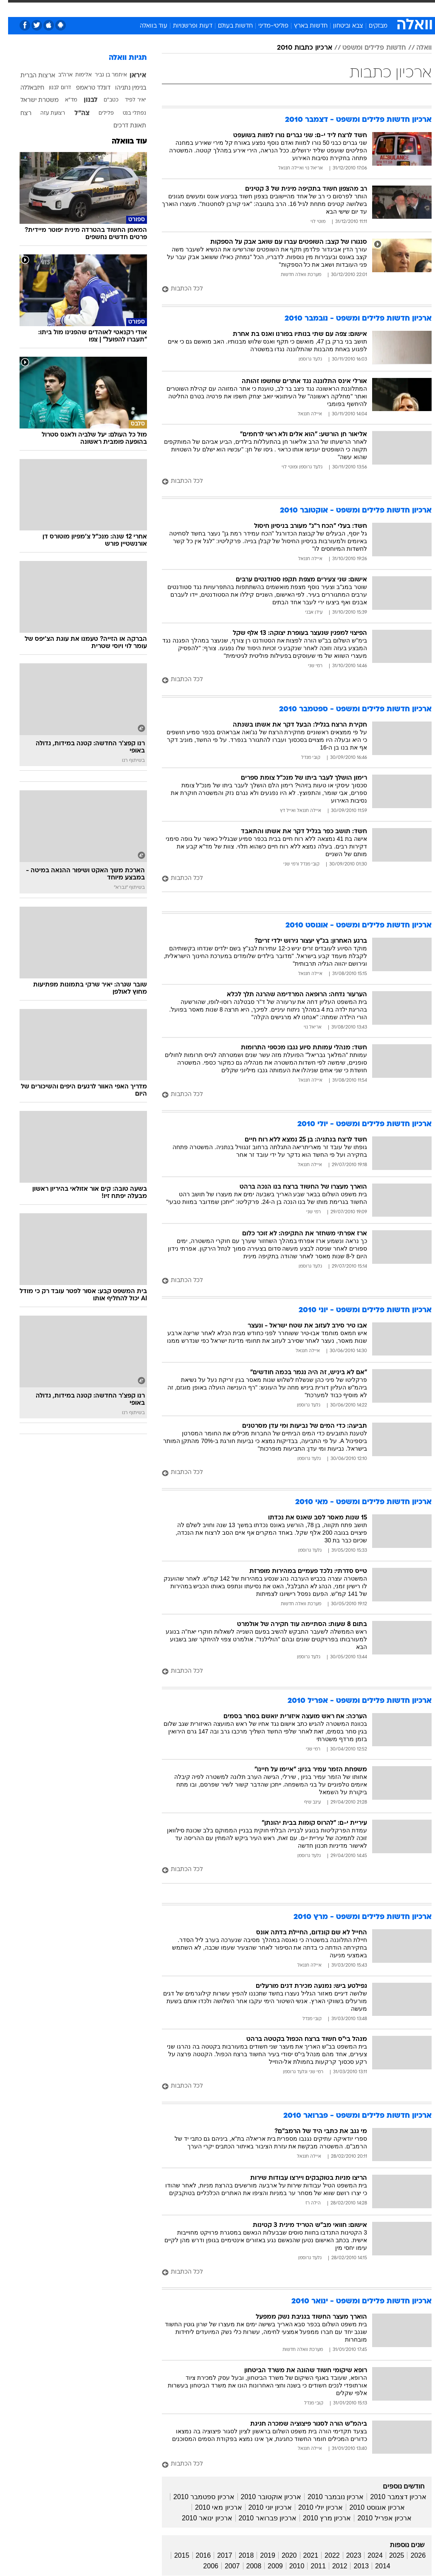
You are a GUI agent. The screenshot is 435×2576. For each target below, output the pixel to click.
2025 (388, 2555)
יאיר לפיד (127, 100)
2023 (345, 2555)
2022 (324, 2555)
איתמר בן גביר (103, 75)
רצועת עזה (44, 113)
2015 (173, 2555)
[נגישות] (11, 8)
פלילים (98, 113)
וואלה (416, 48)
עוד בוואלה (145, 26)
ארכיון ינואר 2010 (199, 2518)
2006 (202, 2566)
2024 (367, 2555)
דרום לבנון (52, 87)
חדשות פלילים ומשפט (366, 48)
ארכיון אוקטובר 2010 (263, 2496)
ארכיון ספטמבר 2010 (195, 2496)
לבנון (83, 100)
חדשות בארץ (302, 26)
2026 (410, 2555)
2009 (267, 2566)
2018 (238, 2555)
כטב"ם (103, 100)
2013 (353, 2566)
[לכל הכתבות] (289, 289)
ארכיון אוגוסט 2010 (368, 2507)
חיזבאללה (24, 88)
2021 (303, 2555)
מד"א (63, 100)
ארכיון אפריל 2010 (376, 2518)
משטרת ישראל (31, 100)
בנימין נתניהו (122, 88)
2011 (310, 2566)
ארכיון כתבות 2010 (296, 48)
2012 (331, 2566)
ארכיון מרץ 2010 (319, 2518)
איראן (129, 75)
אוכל (233, 8)
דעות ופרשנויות (184, 26)
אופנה (123, 8)
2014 (374, 2566)
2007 (224, 2566)
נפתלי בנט (126, 113)
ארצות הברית (29, 76)
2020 (281, 2555)
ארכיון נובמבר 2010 (327, 2496)
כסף (254, 8)
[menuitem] (321, 8)
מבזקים (370, 26)
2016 (195, 2555)
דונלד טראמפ (85, 88)
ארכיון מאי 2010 (210, 2507)
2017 (216, 2555)
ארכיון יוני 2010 (262, 2507)
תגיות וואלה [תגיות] (120, 58)
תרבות (300, 8)
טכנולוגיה (152, 8)
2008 (246, 2566)
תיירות (181, 8)
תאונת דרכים (121, 126)
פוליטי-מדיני (265, 26)
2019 (259, 2555)
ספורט (326, 8)
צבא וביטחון (340, 26)
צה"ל (74, 113)
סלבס (276, 8)
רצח (17, 113)
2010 (289, 2566)
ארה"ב (57, 75)
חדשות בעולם (227, 26)
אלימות (75, 75)
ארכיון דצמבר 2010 (390, 2496)
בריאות (208, 8)
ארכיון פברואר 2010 (259, 2518)
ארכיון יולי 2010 (312, 2507)
